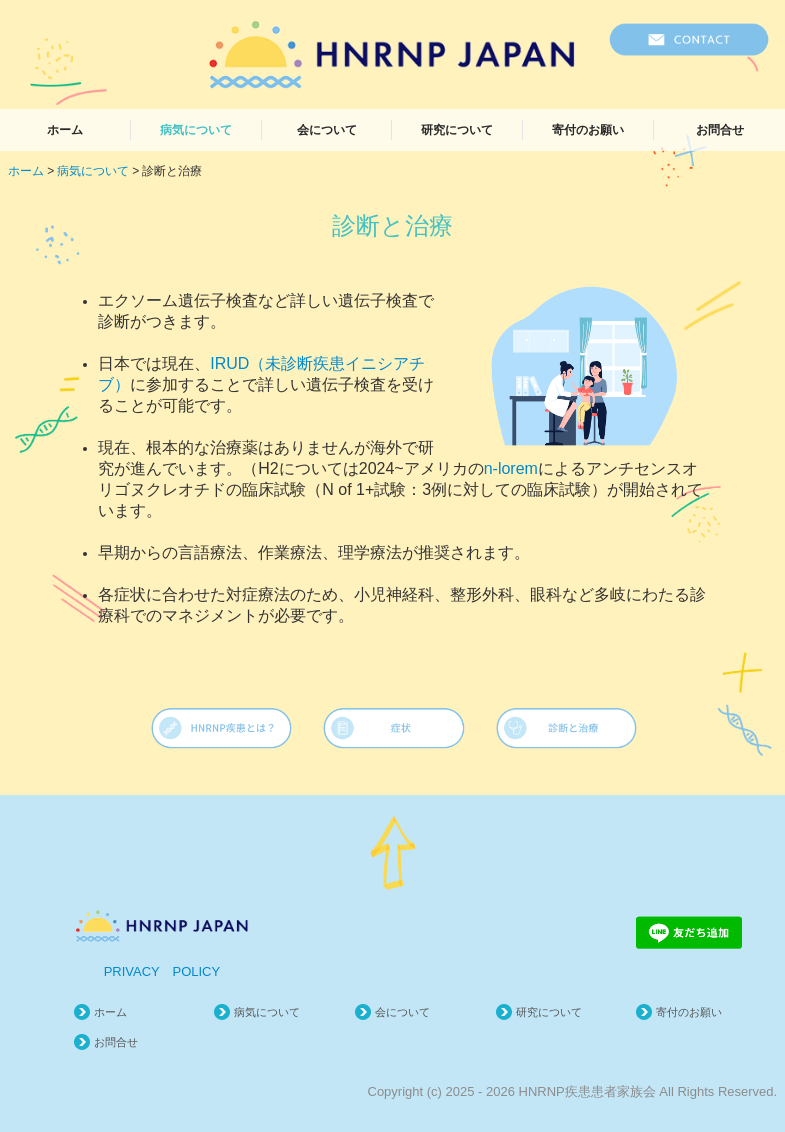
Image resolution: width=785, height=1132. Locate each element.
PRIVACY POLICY (162, 971)
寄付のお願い (588, 130)
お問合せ (720, 130)
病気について (196, 130)
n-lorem (511, 468)
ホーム (65, 130)
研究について (457, 130)
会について (327, 130)
